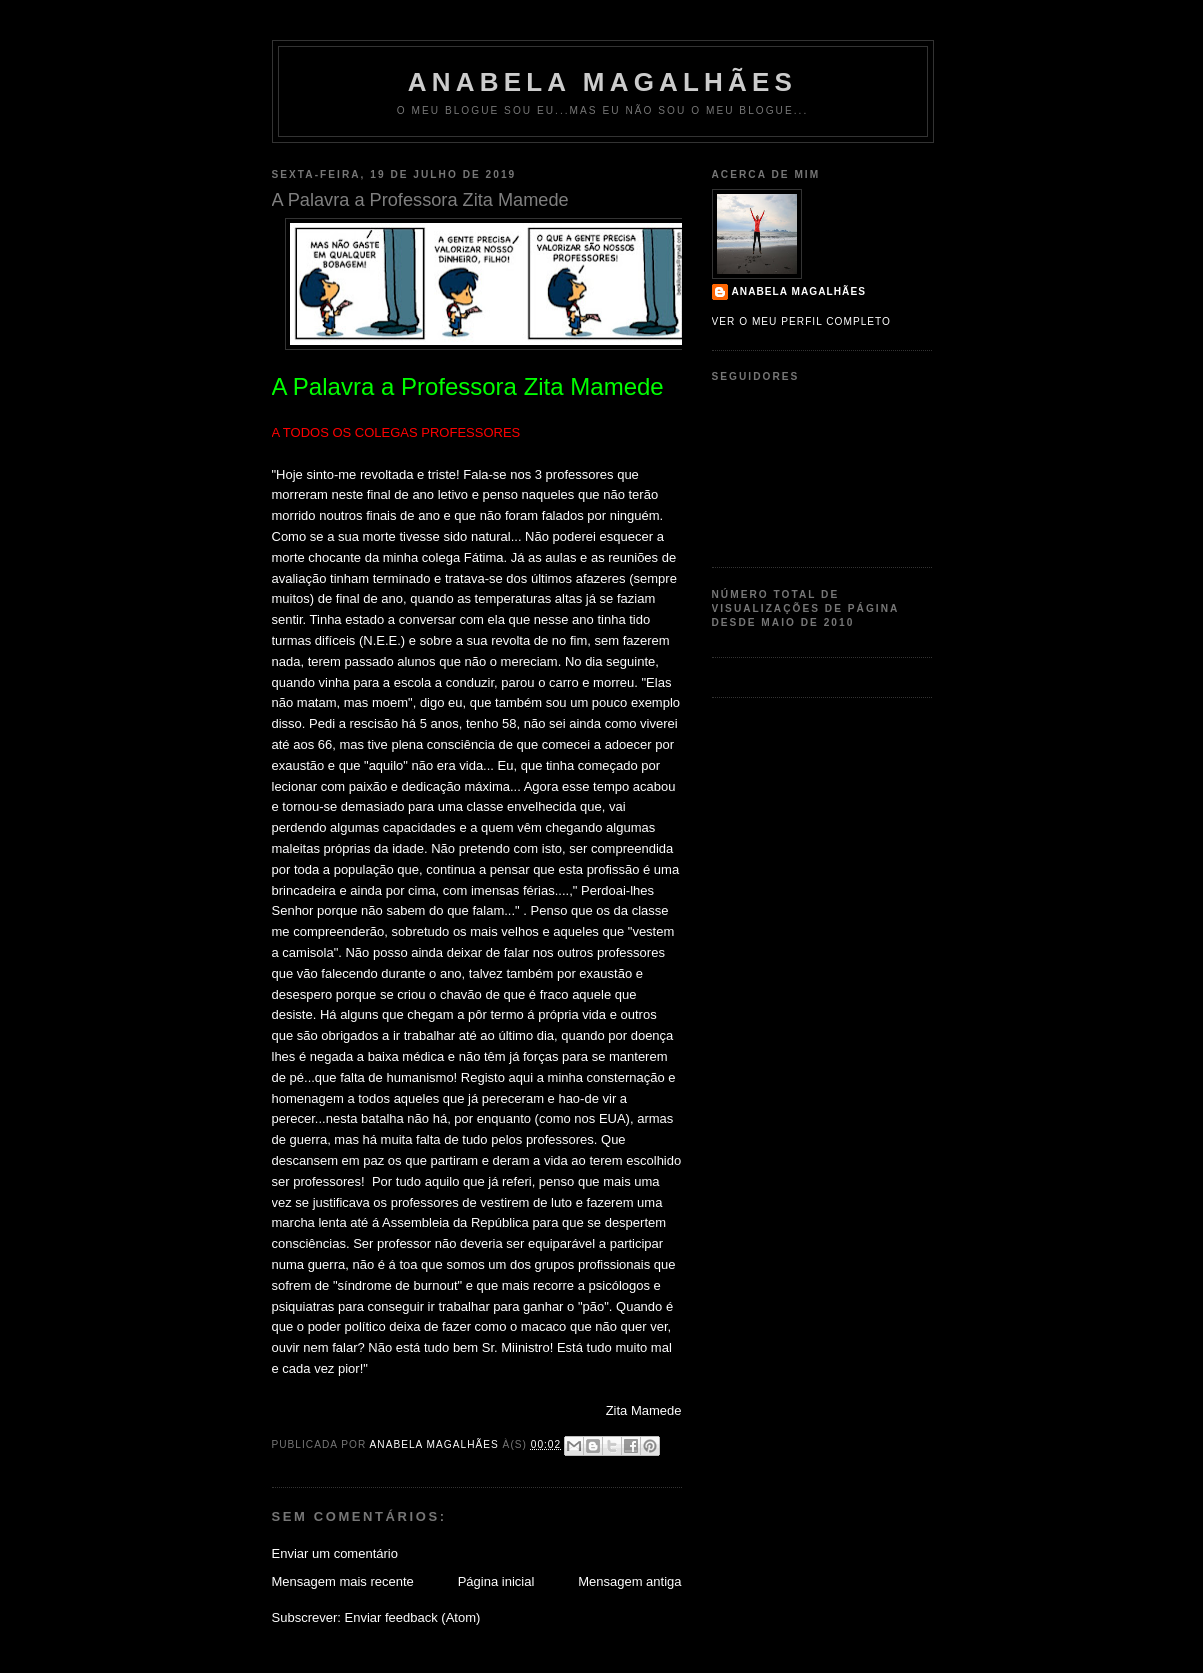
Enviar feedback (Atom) (412, 1617)
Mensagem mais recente (343, 1581)
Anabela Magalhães (602, 82)
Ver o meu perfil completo (802, 321)
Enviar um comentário (335, 1553)
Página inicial (496, 1581)
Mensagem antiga (629, 1581)
